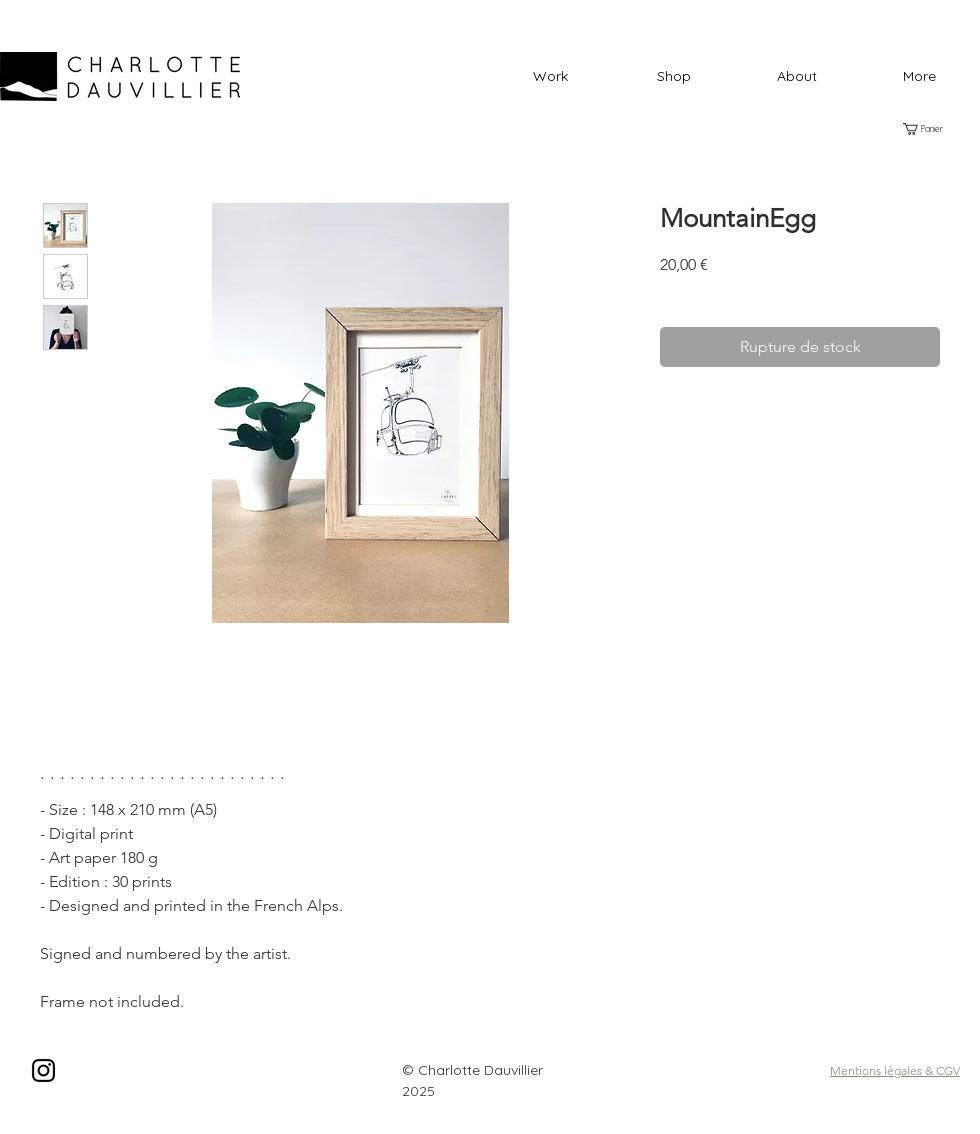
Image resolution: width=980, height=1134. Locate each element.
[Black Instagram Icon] (43, 1070)
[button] (673, 76)
